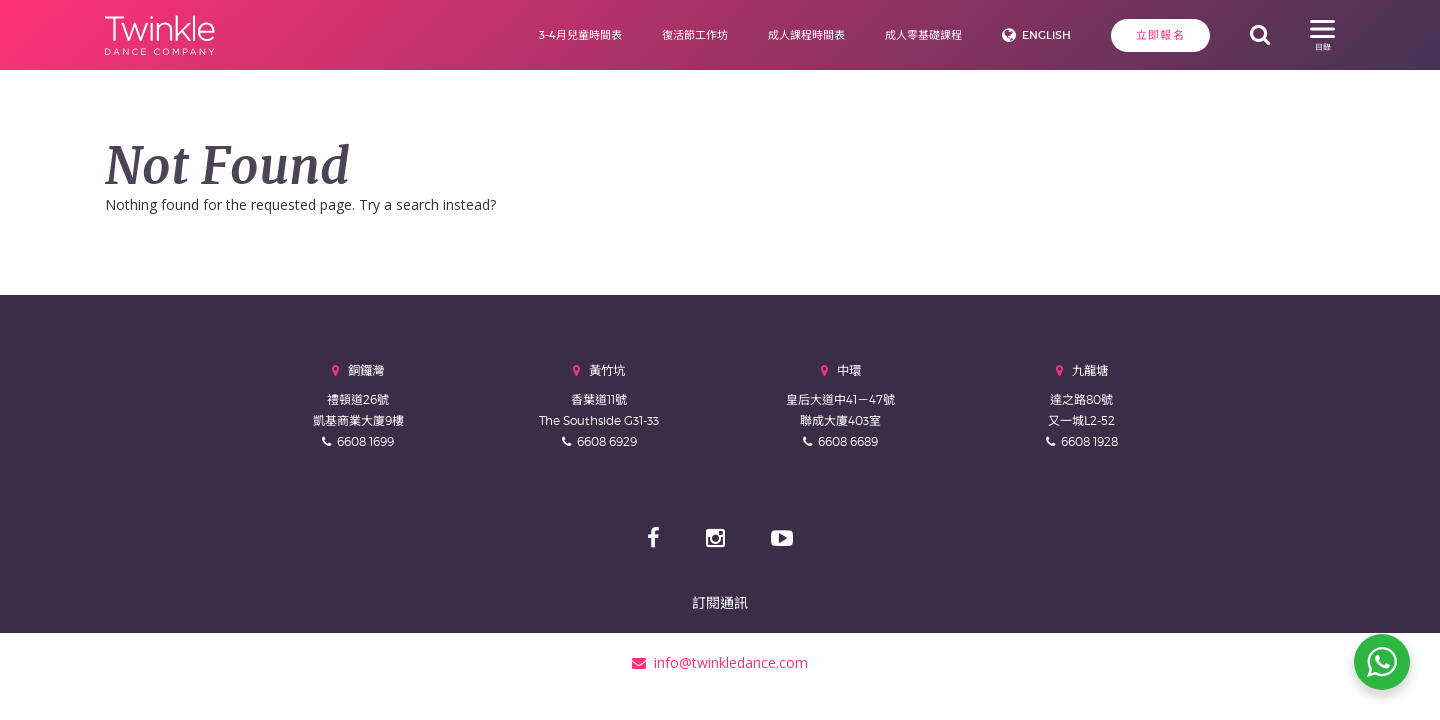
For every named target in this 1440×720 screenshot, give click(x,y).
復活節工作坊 (695, 35)
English (1046, 35)
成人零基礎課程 (923, 35)
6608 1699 (365, 441)
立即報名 (1160, 35)
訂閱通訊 (720, 602)
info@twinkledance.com (720, 662)
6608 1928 (1089, 441)
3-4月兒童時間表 (580, 35)
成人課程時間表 (806, 35)
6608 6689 (848, 441)
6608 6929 (607, 441)
